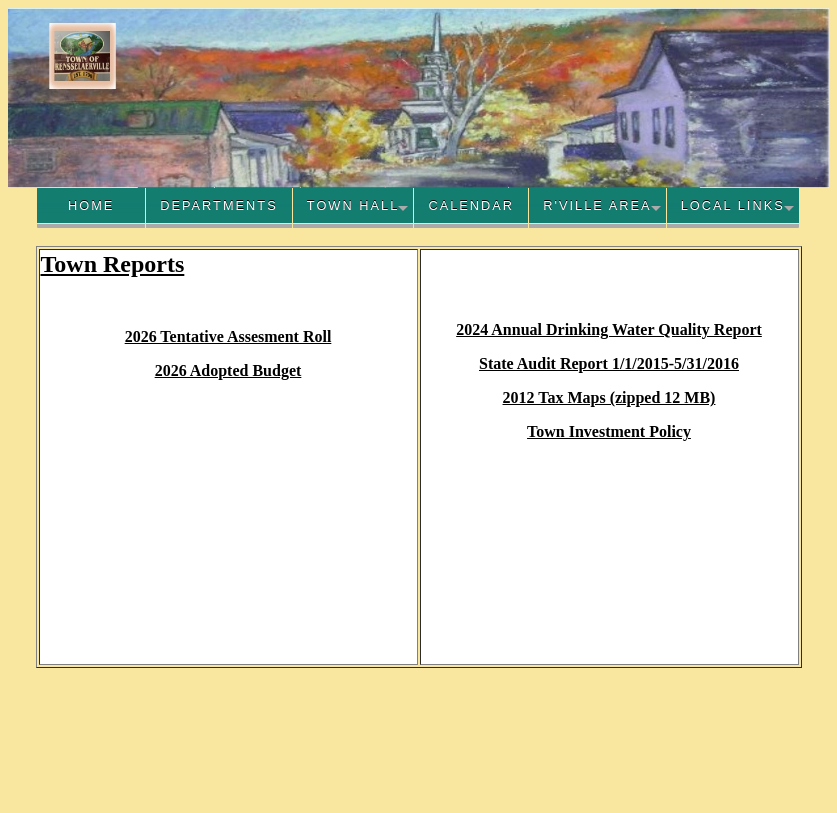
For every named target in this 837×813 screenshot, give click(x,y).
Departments (219, 205)
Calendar (471, 205)
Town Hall (353, 205)
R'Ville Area (597, 205)
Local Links (733, 205)
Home (91, 205)
